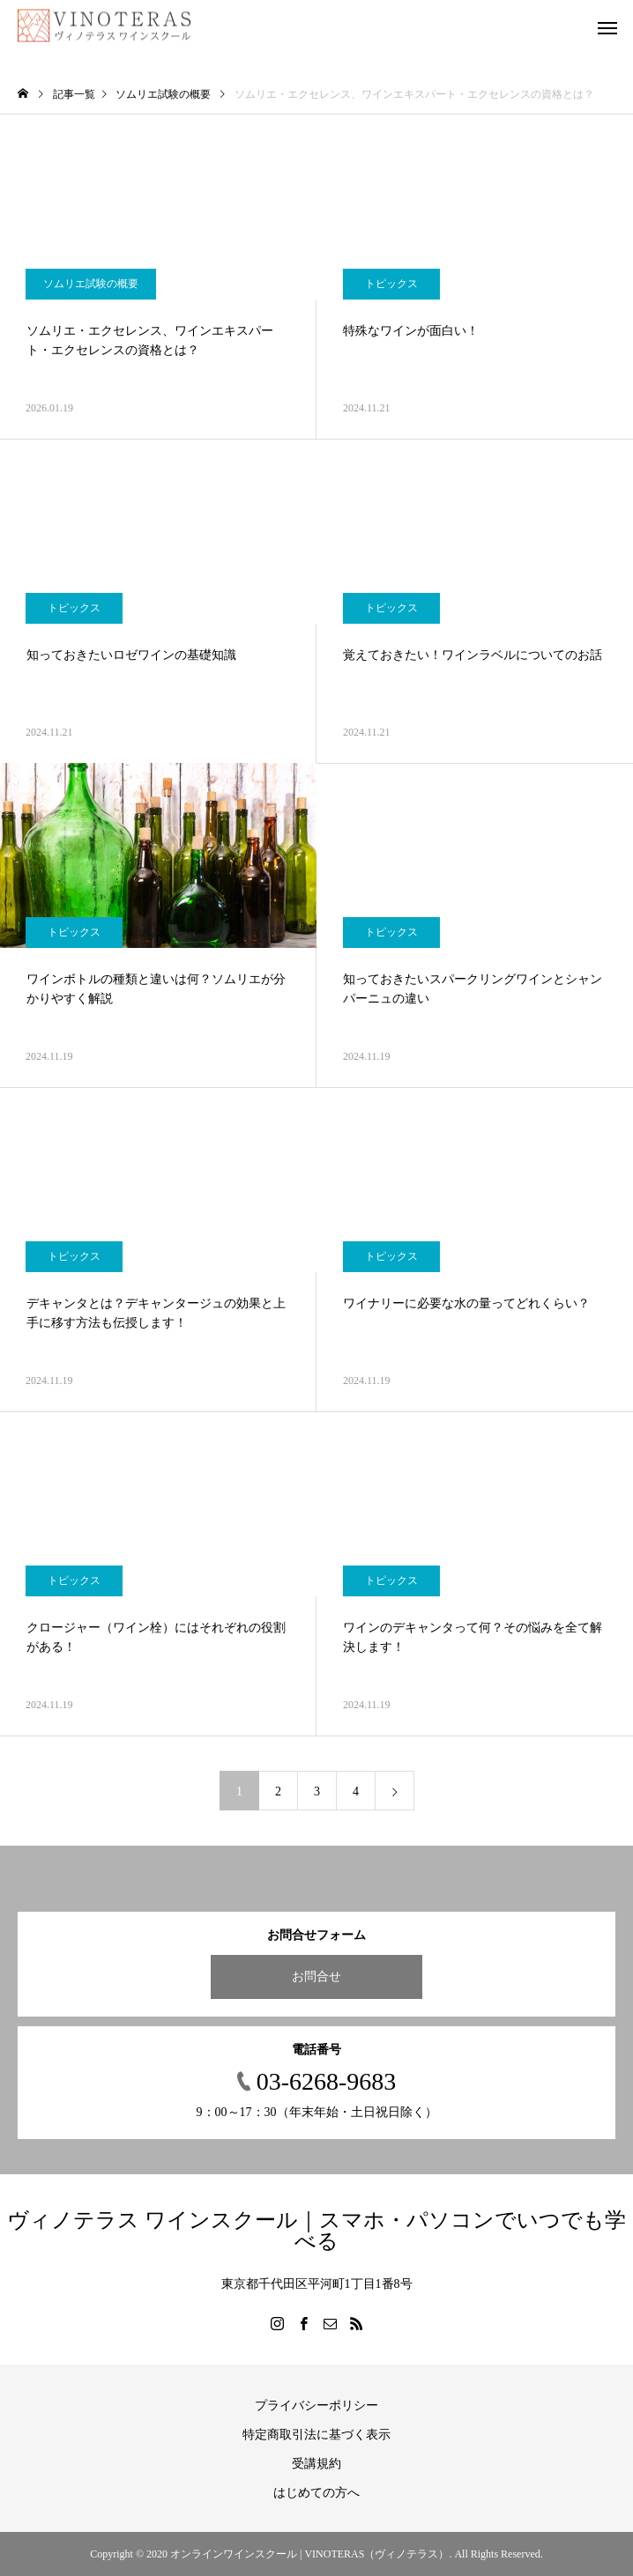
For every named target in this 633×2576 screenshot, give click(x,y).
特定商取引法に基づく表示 (316, 2434)
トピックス (391, 284)
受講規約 (316, 2463)
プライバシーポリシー (316, 2405)
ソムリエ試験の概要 (90, 284)
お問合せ (316, 1976)
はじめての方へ (316, 2492)
